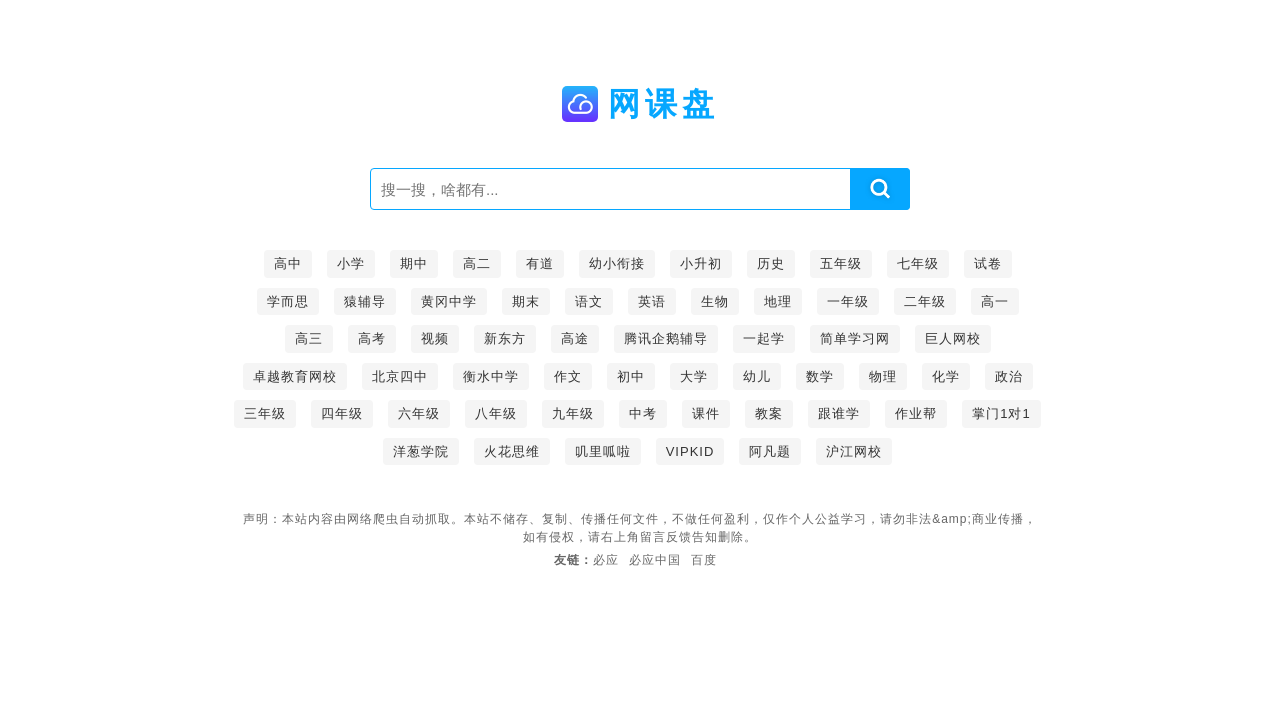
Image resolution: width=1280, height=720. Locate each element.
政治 (1009, 376)
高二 (477, 263)
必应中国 (655, 560)
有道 (540, 263)
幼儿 (757, 376)
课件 (706, 413)
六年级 (419, 413)
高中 (288, 263)
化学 (946, 376)
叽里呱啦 (603, 451)
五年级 (841, 263)
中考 (643, 413)
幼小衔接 (617, 263)
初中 (631, 376)
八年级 (496, 413)
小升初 (701, 263)
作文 (568, 376)
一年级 (848, 301)
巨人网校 (953, 338)
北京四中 (400, 376)
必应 (606, 560)
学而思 (288, 301)
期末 (526, 301)
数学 (820, 376)
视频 (435, 338)
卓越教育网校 (295, 376)
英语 (652, 301)
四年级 (342, 413)
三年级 (265, 413)
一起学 (764, 338)
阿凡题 (770, 451)
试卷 (988, 263)
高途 (575, 338)
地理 (778, 301)
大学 (694, 376)
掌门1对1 (1001, 413)
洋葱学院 (421, 451)
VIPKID (690, 451)
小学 (351, 263)
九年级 (573, 413)
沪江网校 (854, 451)
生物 (715, 301)
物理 (883, 376)
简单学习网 (855, 338)
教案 (769, 413)
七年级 (918, 263)
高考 (372, 338)
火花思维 (512, 451)
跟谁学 (839, 413)
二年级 (925, 301)
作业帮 (916, 413)
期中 (414, 263)
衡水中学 (491, 376)
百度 (704, 560)
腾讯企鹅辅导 (666, 338)
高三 (309, 338)
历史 (771, 263)
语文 (589, 301)
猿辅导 (365, 301)
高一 (995, 301)
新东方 (505, 338)
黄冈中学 (449, 301)
